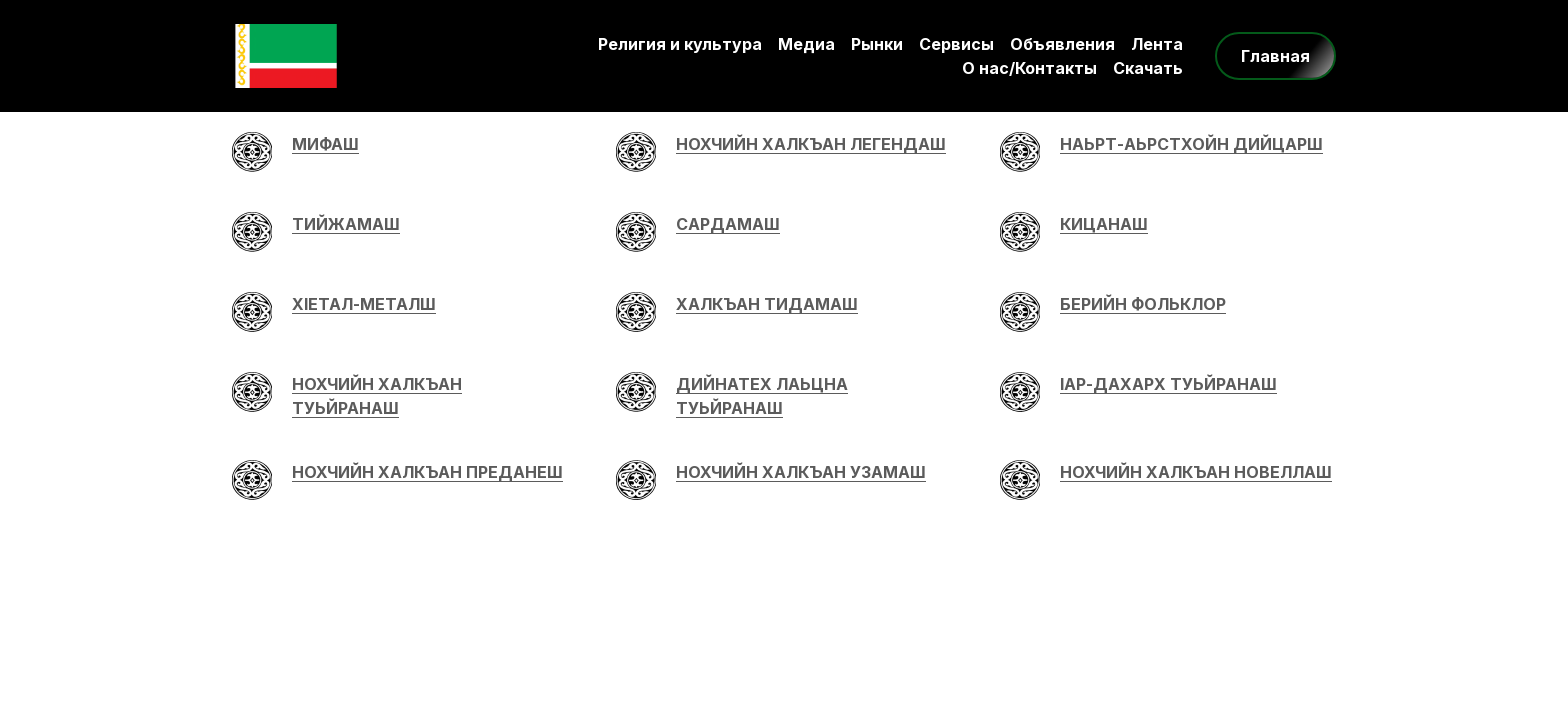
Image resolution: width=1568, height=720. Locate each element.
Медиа (806, 44)
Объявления (1062, 44)
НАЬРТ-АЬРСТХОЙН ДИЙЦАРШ (1191, 144)
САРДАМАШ (728, 224)
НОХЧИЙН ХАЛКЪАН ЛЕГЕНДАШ (811, 144)
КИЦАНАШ (1104, 224)
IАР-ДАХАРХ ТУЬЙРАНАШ (1168, 384)
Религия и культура (680, 44)
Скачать (1148, 68)
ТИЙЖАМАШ (346, 224)
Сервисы (956, 44)
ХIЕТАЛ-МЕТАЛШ (364, 304)
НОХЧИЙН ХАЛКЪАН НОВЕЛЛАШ (1196, 472)
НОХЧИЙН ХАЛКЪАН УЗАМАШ (801, 472)
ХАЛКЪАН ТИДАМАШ (767, 304)
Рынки (877, 44)
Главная (1275, 56)
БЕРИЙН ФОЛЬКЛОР (1143, 304)
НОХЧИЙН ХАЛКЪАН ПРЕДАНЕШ (427, 472)
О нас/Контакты (1029, 68)
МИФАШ (325, 144)
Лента (1157, 44)
